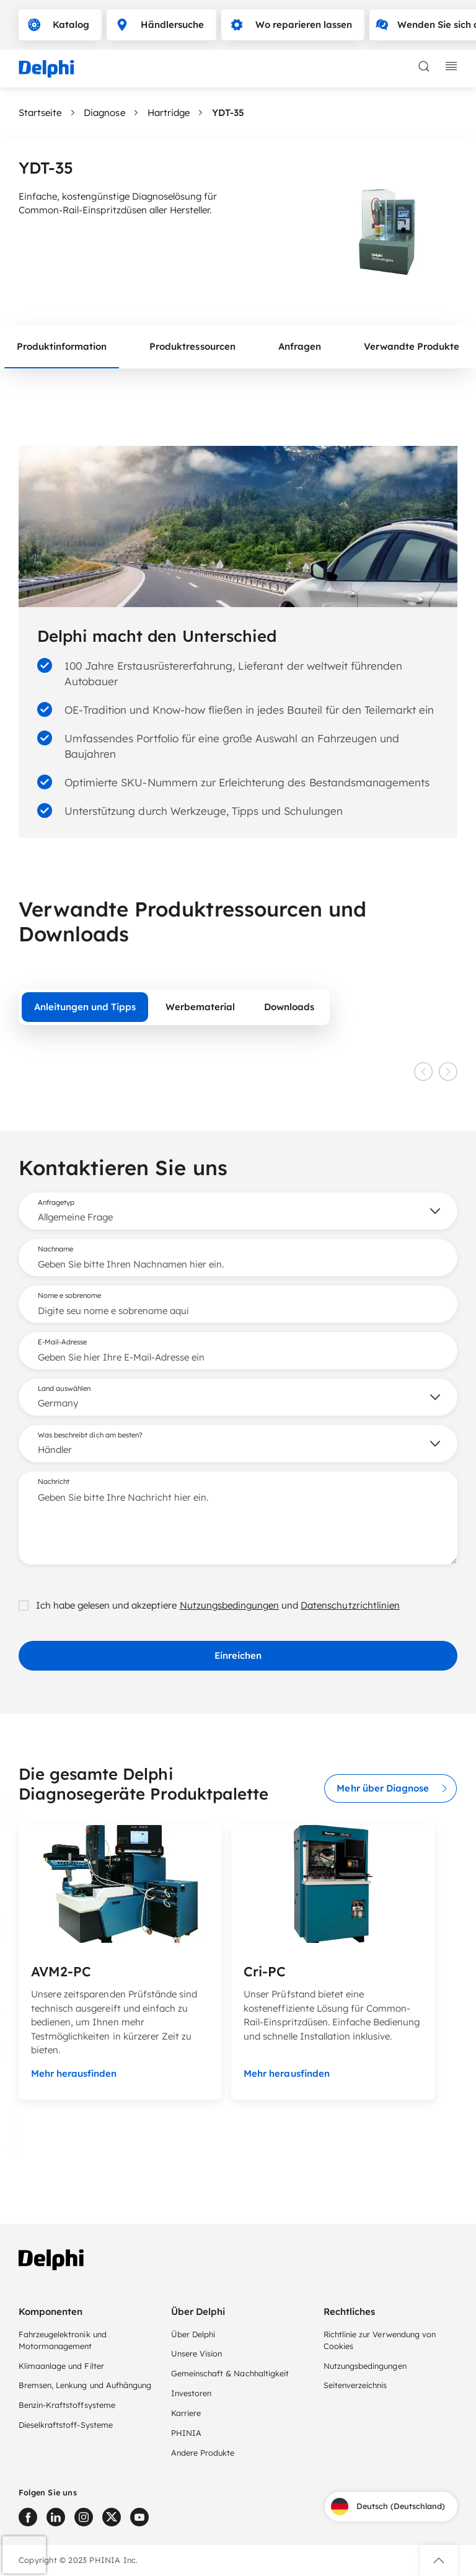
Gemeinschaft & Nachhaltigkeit (230, 2373)
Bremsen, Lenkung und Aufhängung (85, 2385)
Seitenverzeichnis (355, 2385)
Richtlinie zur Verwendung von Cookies (380, 2340)
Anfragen (299, 346)
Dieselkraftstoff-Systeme (66, 2425)
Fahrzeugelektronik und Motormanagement (63, 2340)
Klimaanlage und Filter (61, 2366)
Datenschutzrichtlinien (350, 1605)
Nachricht (53, 1481)
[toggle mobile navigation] (451, 66)
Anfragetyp (56, 1202)
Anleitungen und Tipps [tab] (85, 1007)
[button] (438, 2560)
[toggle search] (424, 66)
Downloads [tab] (289, 1007)
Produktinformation (62, 346)
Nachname (55, 1249)
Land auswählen (64, 1388)
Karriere (186, 2413)
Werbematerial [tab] (200, 1007)
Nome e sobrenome (69, 1295)
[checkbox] (24, 1605)
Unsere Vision (196, 2353)
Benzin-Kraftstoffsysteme (67, 2405)
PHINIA (186, 2433)
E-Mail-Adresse (62, 1342)
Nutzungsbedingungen (230, 1605)
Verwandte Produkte (412, 346)
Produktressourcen (192, 346)
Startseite (40, 112)
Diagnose (104, 112)
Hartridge (169, 112)
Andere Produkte (202, 2453)
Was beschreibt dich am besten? (90, 1435)
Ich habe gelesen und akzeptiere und (209, 1605)
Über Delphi (193, 2334)
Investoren (191, 2393)
